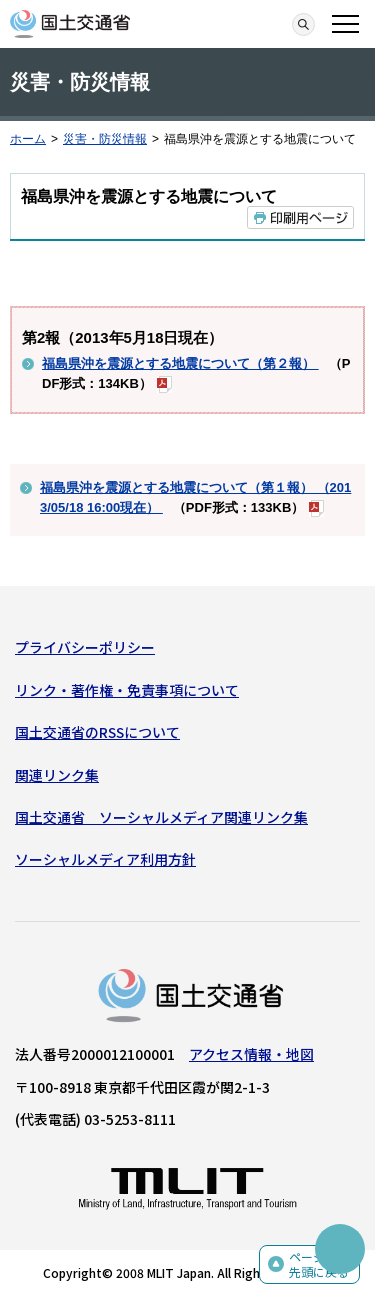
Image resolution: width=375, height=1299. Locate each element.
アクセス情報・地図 (251, 1054)
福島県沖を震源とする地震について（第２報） (180, 363)
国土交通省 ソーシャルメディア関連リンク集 (161, 817)
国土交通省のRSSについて (97, 732)
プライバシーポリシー (85, 647)
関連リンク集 (57, 775)
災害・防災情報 (105, 139)
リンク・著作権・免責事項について (127, 690)
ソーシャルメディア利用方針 (105, 859)
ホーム (28, 139)
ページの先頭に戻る (319, 1264)
